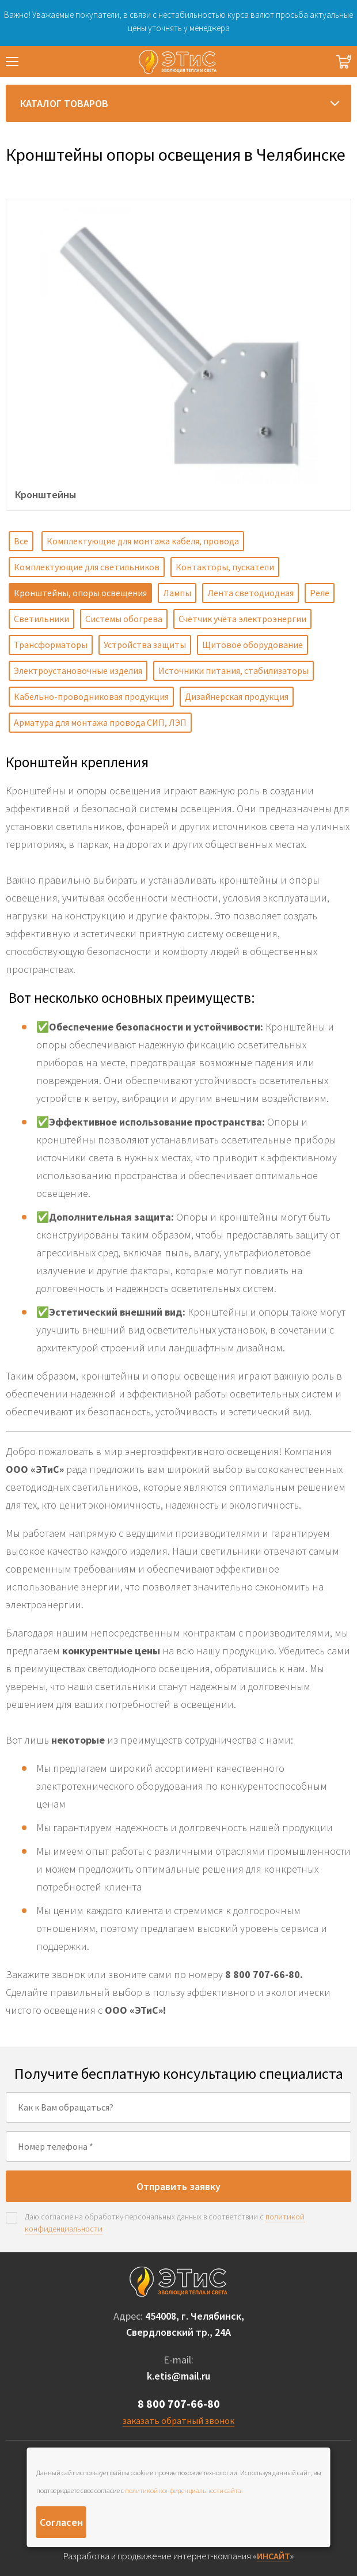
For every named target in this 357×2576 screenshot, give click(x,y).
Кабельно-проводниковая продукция (91, 696)
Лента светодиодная (250, 592)
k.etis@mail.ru (178, 2375)
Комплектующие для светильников (86, 567)
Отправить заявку (178, 2186)
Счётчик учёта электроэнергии (242, 618)
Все (21, 541)
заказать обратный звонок (178, 2420)
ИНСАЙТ (273, 2556)
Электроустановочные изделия (78, 670)
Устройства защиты (145, 644)
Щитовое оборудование (252, 644)
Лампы (177, 592)
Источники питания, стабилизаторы (233, 670)
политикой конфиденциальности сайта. (184, 2490)
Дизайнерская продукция (236, 696)
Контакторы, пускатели (225, 567)
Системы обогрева (123, 618)
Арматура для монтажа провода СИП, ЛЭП (100, 722)
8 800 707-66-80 (179, 2403)
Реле (319, 592)
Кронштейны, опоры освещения (80, 592)
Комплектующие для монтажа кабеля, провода (143, 541)
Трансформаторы (51, 644)
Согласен (61, 2522)
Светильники (41, 618)
